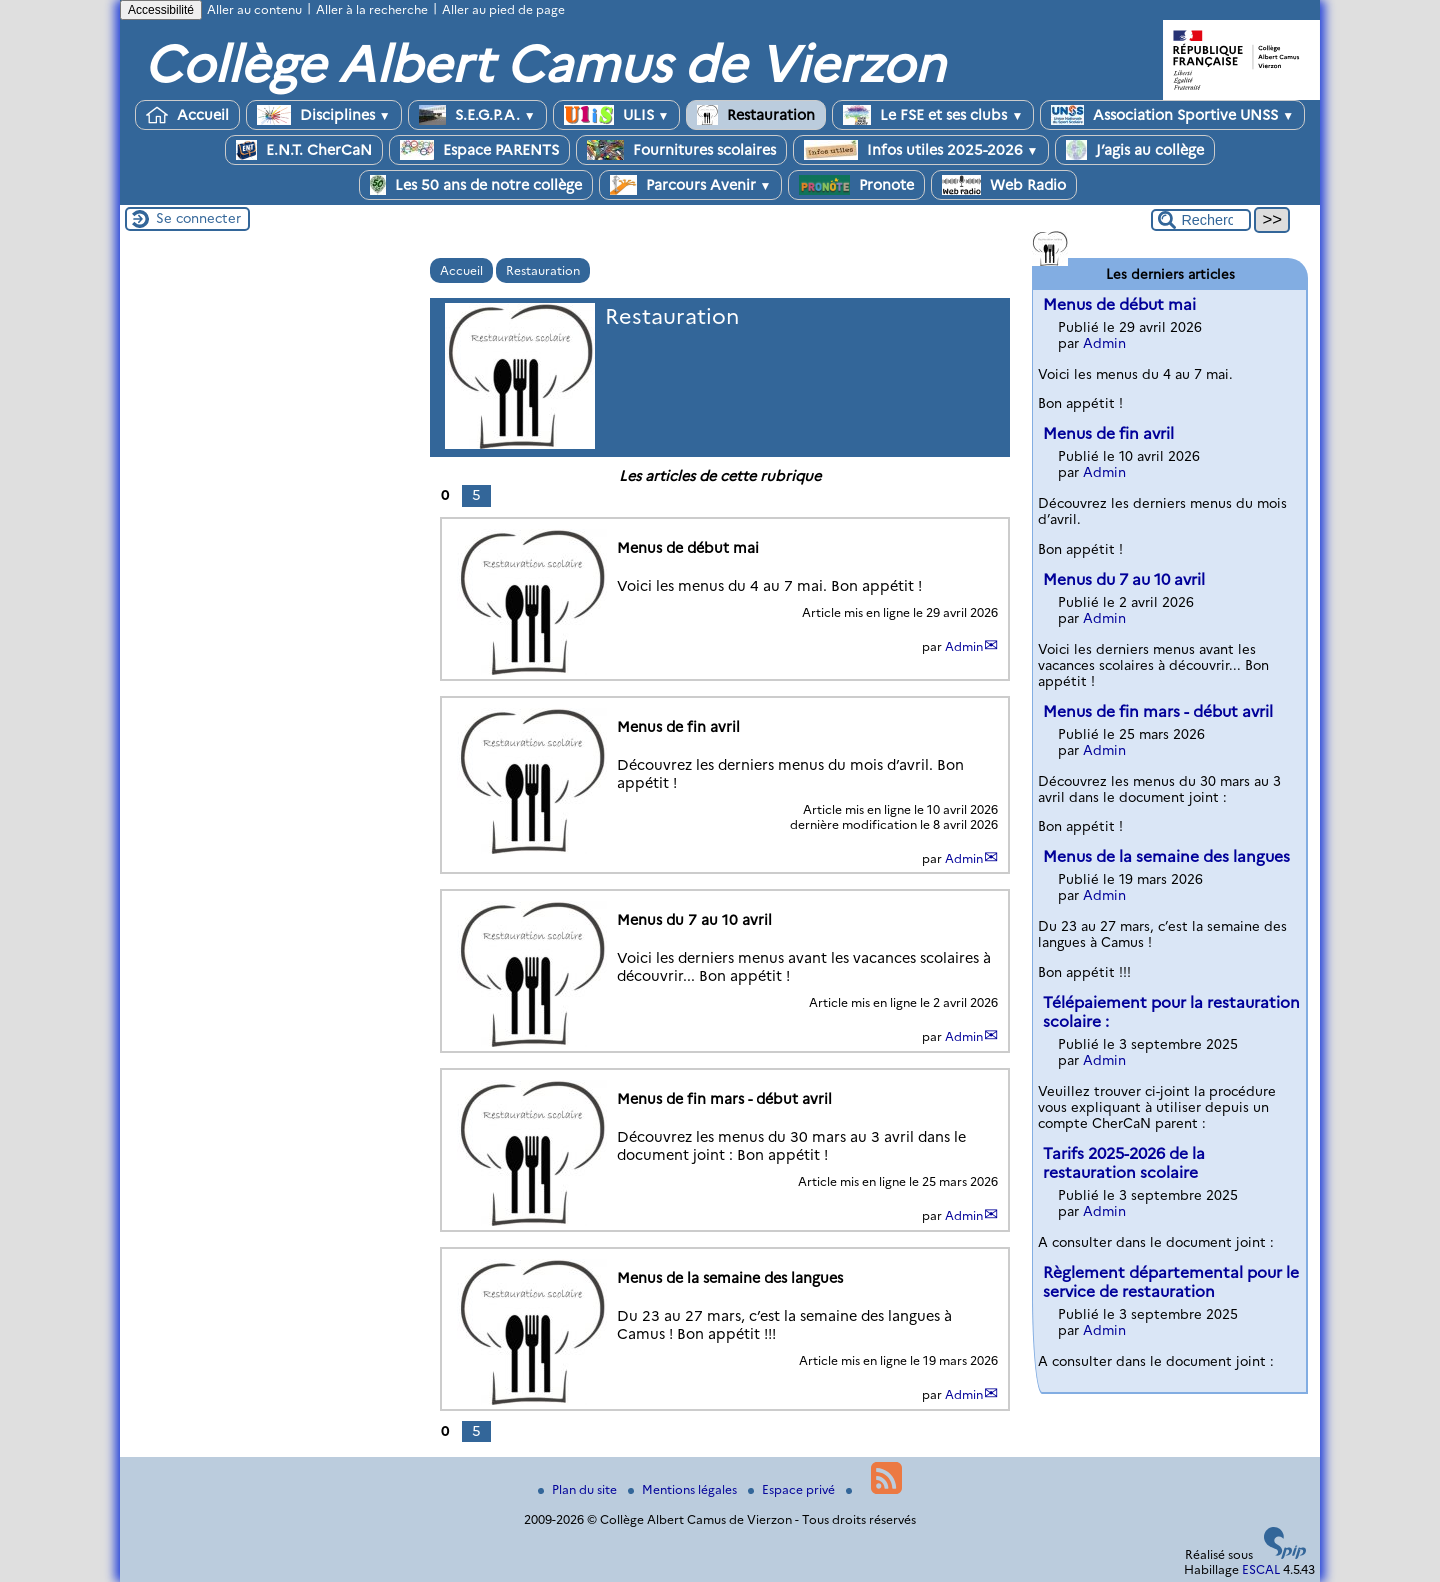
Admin (964, 646)
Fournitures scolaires (681, 150)
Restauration (756, 115)
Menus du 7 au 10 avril (1124, 579)
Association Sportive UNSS (1172, 115)
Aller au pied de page (503, 9)
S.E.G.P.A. (477, 115)
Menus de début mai (1119, 304)
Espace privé (793, 1489)
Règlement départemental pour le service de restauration (1171, 1282)
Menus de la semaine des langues (1166, 856)
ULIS (617, 115)
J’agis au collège (1135, 150)
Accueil (187, 115)
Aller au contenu (254, 9)
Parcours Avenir (691, 185)
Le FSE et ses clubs (933, 115)
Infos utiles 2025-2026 (921, 150)
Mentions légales (684, 1489)
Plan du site (579, 1489)
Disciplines (324, 115)
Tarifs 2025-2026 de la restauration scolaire (1124, 1163)
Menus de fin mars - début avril (1158, 711)
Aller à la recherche (372, 9)
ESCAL (1261, 1569)
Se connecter (198, 218)
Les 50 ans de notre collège (476, 185)
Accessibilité (161, 10)
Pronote (856, 185)
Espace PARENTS (479, 150)
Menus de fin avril (1108, 433)
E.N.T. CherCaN (304, 150)
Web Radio (1004, 185)
